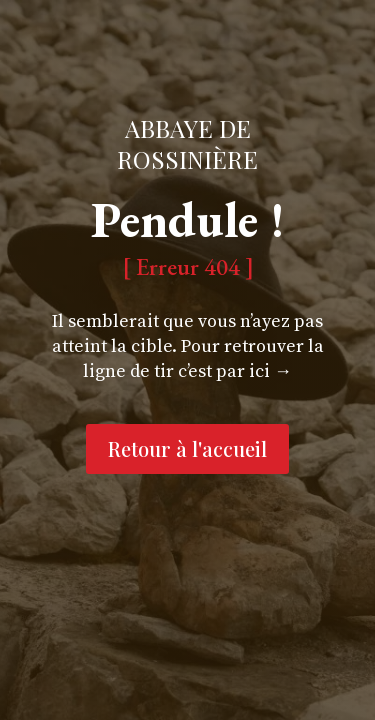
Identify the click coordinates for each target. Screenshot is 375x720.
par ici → (254, 371)
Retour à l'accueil (187, 448)
